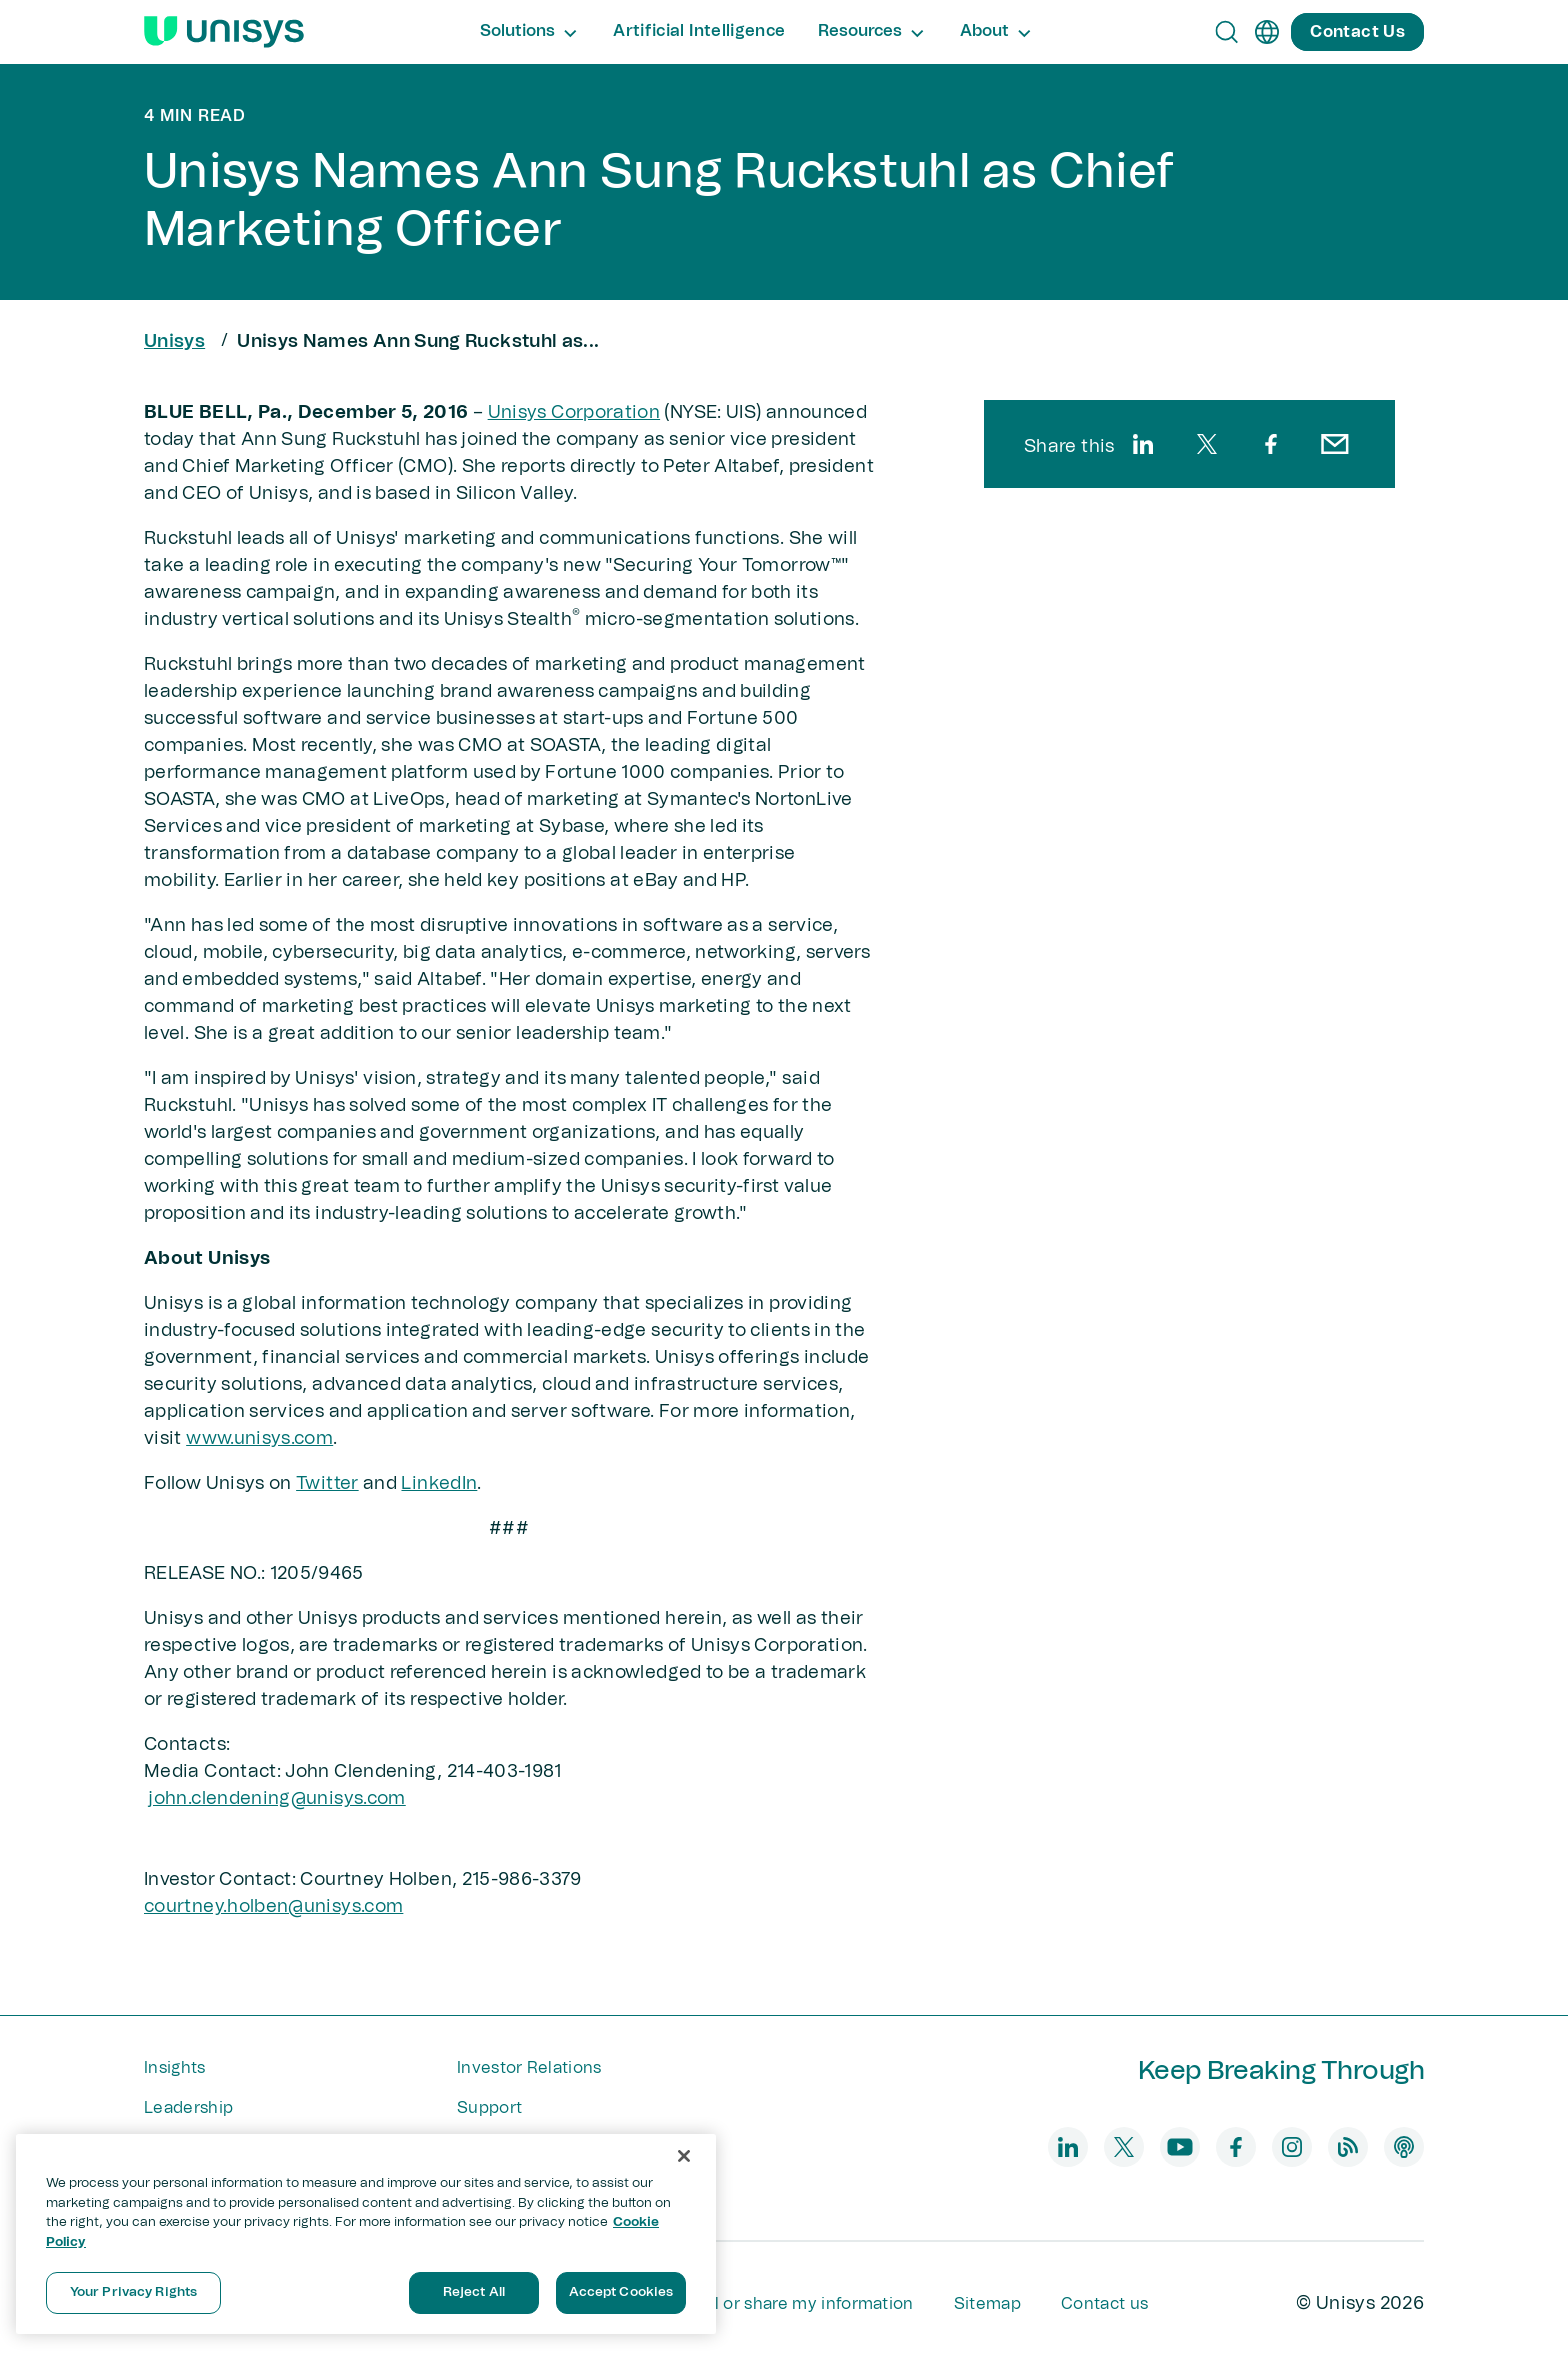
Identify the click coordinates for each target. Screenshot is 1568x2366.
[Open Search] (1227, 32)
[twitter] (1207, 444)
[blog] (1348, 2147)
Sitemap (987, 2304)
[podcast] (1404, 2147)
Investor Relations (529, 2068)
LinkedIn (439, 1484)
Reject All (474, 2292)
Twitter (327, 1484)
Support (489, 2108)
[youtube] (1180, 2147)
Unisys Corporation (574, 413)
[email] (1335, 444)
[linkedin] (1143, 444)
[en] (1267, 32)
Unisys (174, 342)
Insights (175, 2068)
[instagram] (1292, 2147)
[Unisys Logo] (224, 32)
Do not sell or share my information (774, 2304)
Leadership (188, 2108)
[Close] (684, 2156)
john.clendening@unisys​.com (276, 1799)
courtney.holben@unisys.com (273, 1907)
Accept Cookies (621, 2292)
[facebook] (1271, 444)
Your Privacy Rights (133, 2292)
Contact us (1104, 2304)
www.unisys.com (259, 1439)
